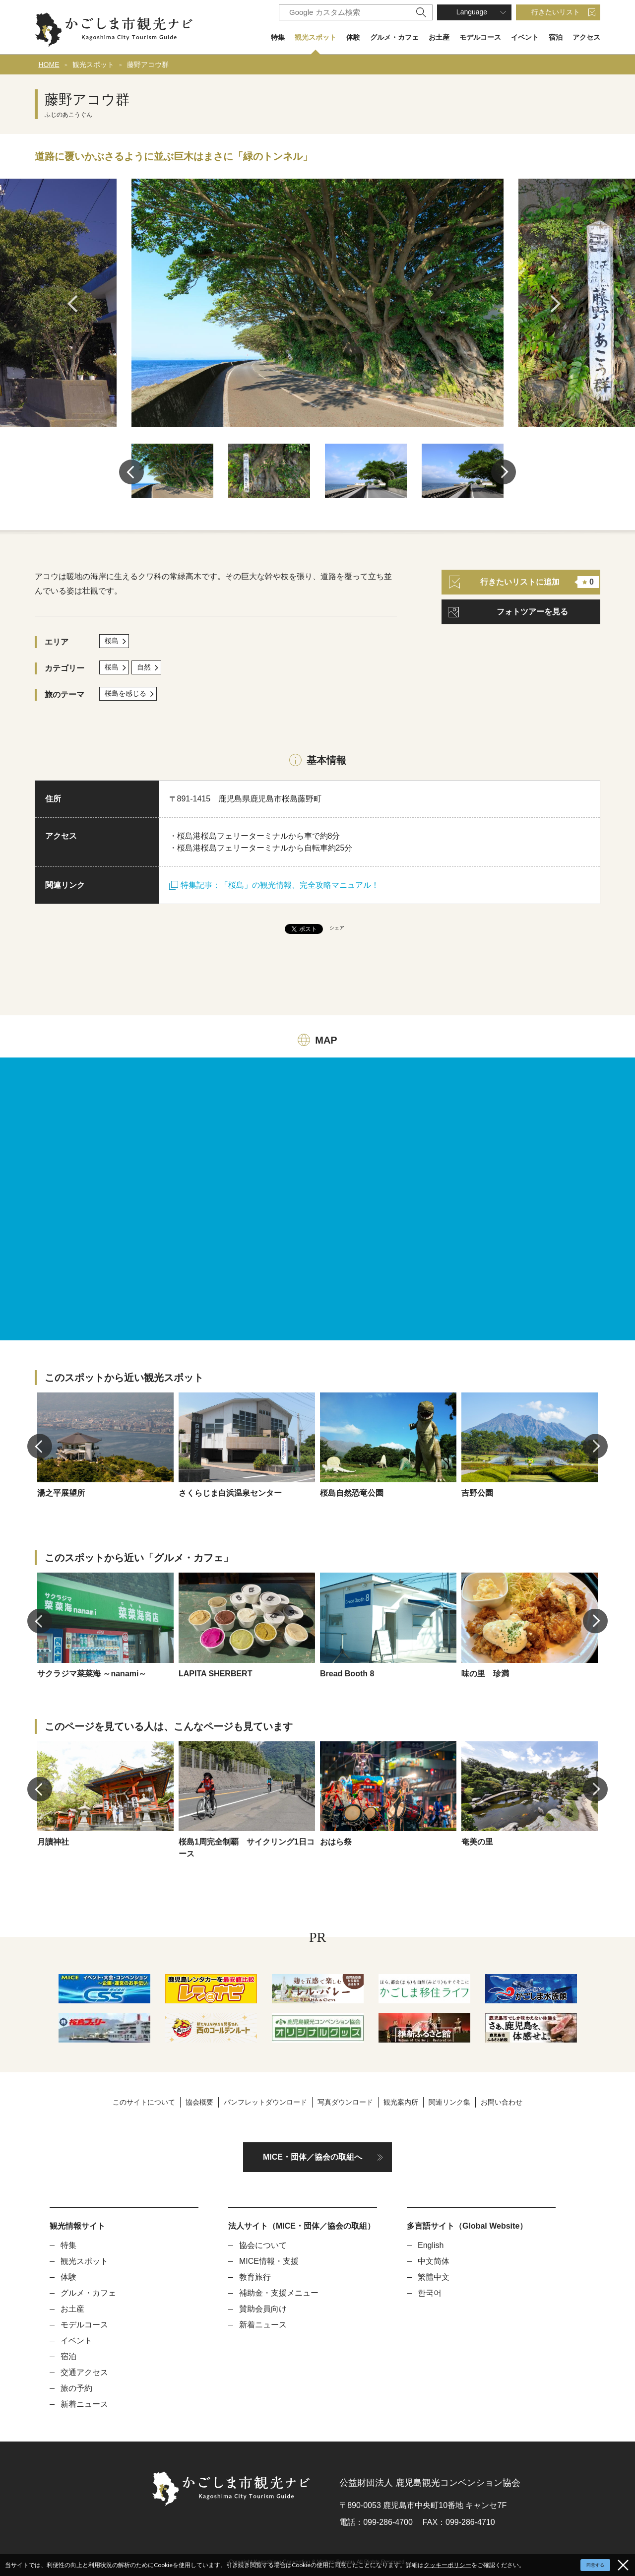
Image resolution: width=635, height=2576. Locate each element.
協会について (263, 2245)
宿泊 (556, 37)
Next (559, 303)
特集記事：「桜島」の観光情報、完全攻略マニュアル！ (274, 885)
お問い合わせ (501, 2102)
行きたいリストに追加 (524, 582)
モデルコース (480, 37)
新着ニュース (84, 2404)
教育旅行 (255, 2277)
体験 (353, 37)
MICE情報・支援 (269, 2261)
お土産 (439, 37)
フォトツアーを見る (532, 611)
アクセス (586, 37)
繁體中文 (433, 2277)
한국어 (430, 2293)
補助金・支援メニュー (278, 2293)
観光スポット (315, 37)
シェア (336, 927)
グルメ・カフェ (394, 37)
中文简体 (433, 2261)
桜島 (112, 641)
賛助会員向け (263, 2309)
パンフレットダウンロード (265, 2102)
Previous (76, 303)
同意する (595, 2565)
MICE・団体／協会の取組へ (312, 2157)
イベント (525, 37)
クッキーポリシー (447, 2565)
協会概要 (199, 2102)
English (431, 2245)
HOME (49, 64)
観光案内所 (400, 2102)
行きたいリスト (555, 12)
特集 (278, 37)
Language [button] (471, 12)
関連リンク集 (449, 2102)
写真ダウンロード (345, 2102)
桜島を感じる (125, 693)
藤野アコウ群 (148, 64)
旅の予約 (76, 2388)
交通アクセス (84, 2372)
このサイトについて (144, 2102)
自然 (144, 667)
